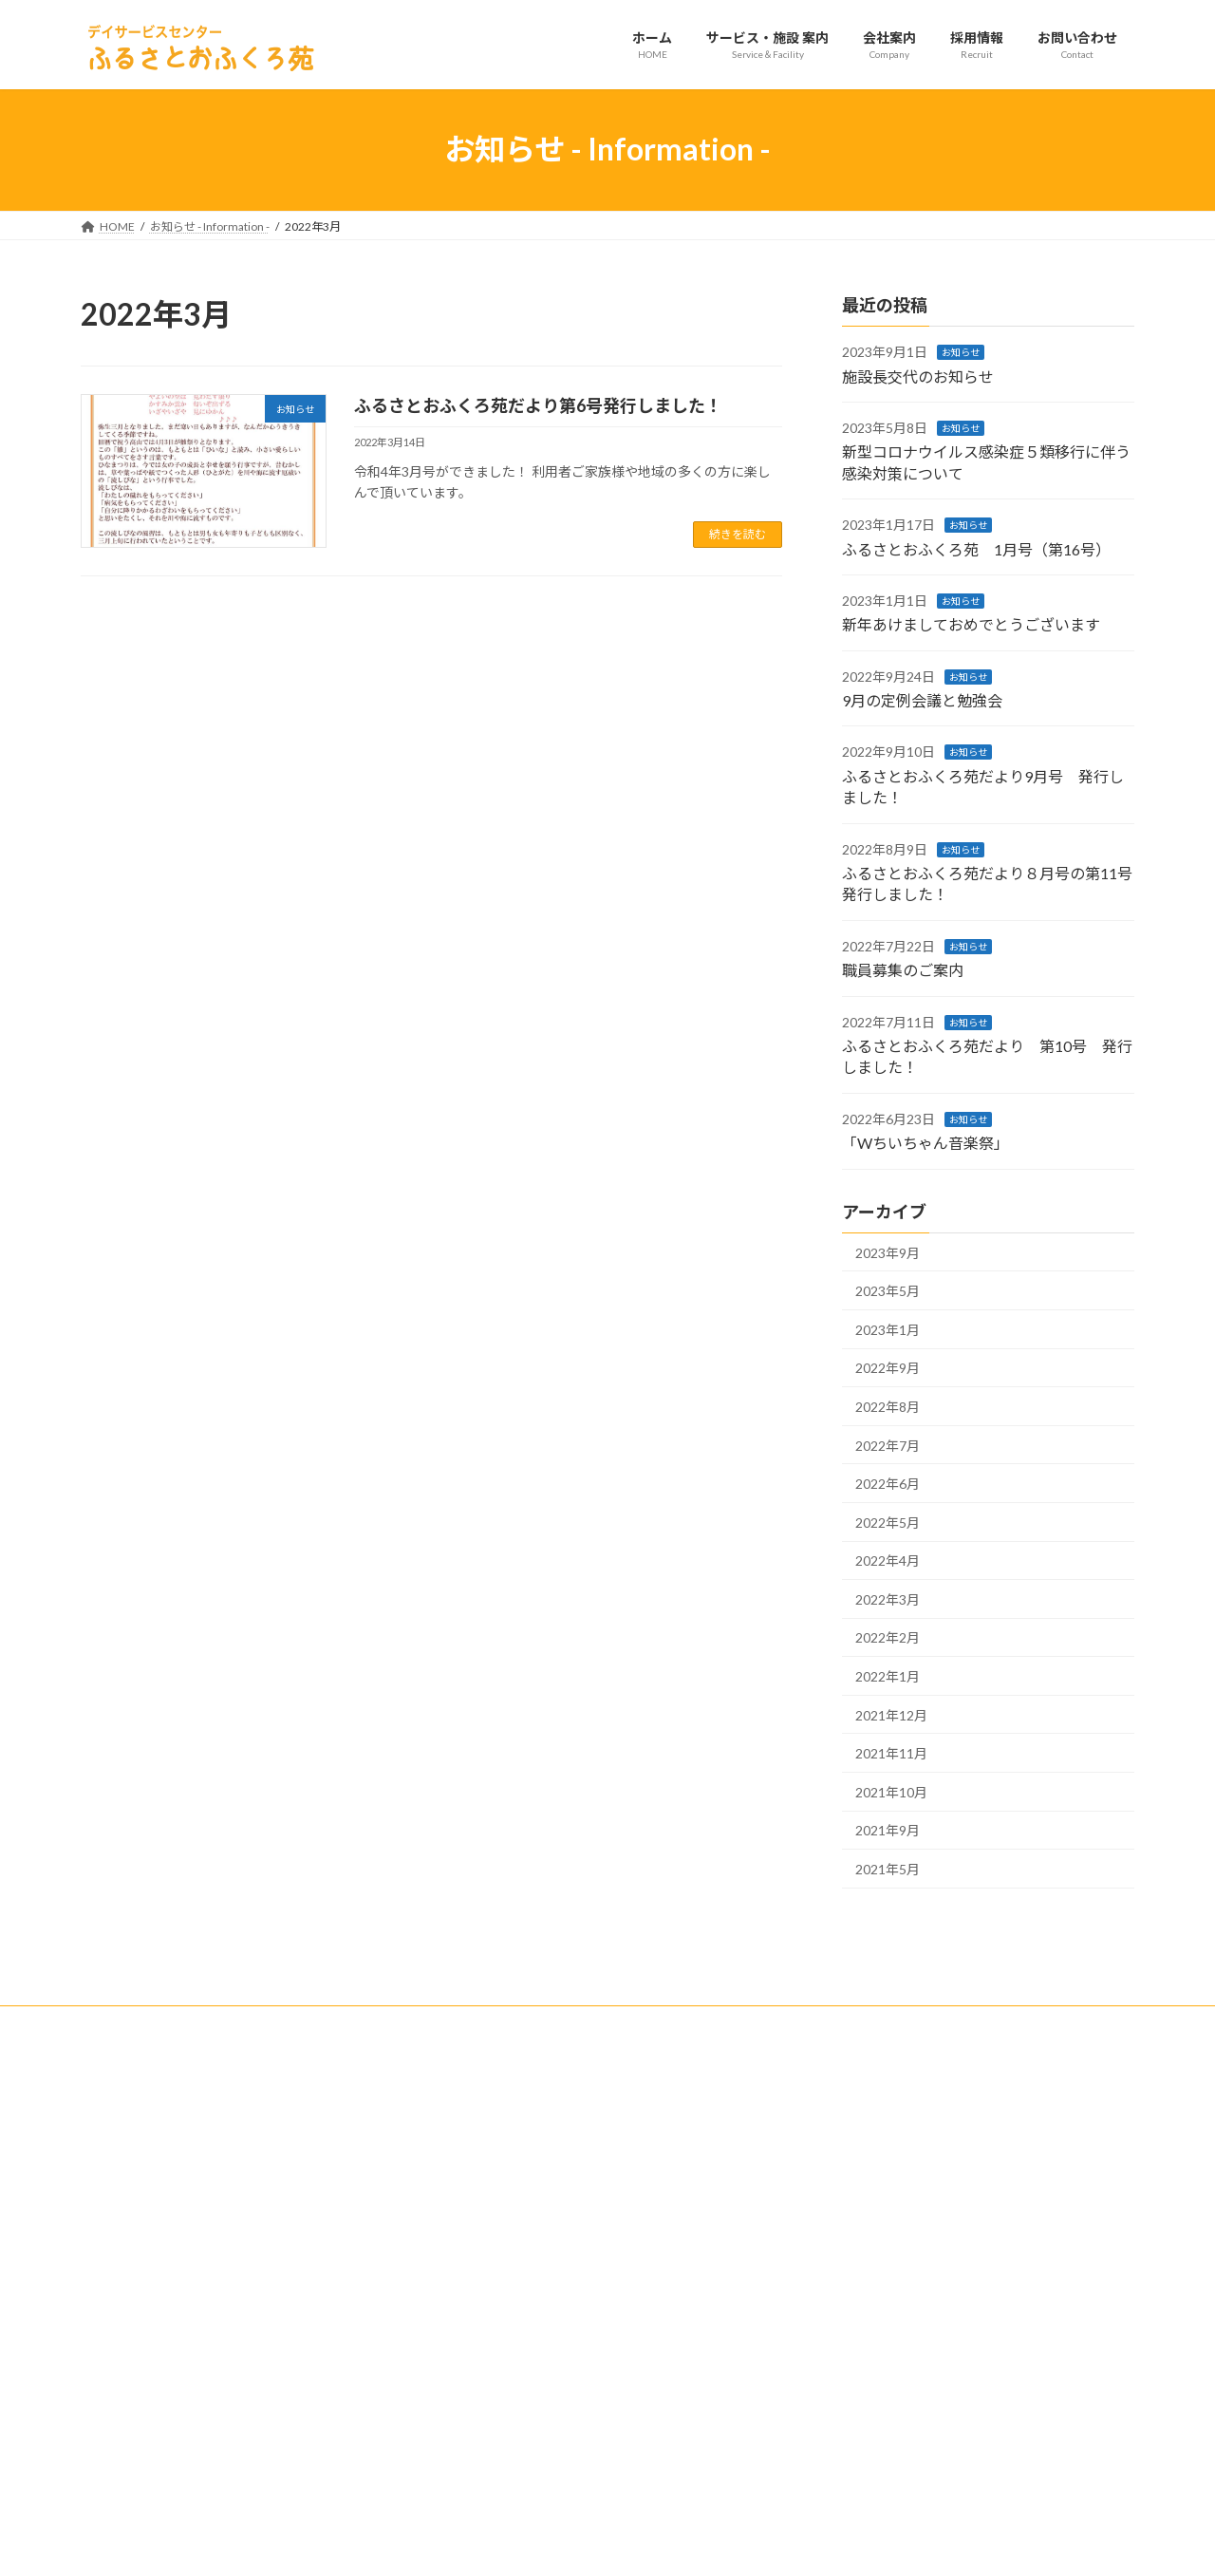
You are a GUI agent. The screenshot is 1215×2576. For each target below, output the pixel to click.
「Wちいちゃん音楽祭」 (925, 1143)
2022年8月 (887, 1407)
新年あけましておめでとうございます (971, 624)
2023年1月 (887, 1329)
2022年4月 (887, 1560)
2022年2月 (887, 1637)
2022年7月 (887, 1445)
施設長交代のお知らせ (918, 376)
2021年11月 (891, 1753)
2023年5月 (887, 1291)
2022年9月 (887, 1368)
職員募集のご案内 (902, 970)
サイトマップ (284, 2023)
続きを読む (737, 534)
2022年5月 (887, 1522)
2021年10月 (891, 1791)
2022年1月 (887, 1676)
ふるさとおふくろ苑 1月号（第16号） (976, 548)
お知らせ (961, 352)
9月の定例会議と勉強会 (922, 700)
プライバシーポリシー (156, 2023)
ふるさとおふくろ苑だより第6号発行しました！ (538, 405)
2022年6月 (887, 1484)
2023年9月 (887, 1252)
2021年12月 (891, 1714)
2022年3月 (887, 1598)
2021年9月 (887, 1830)
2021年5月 (887, 1869)
